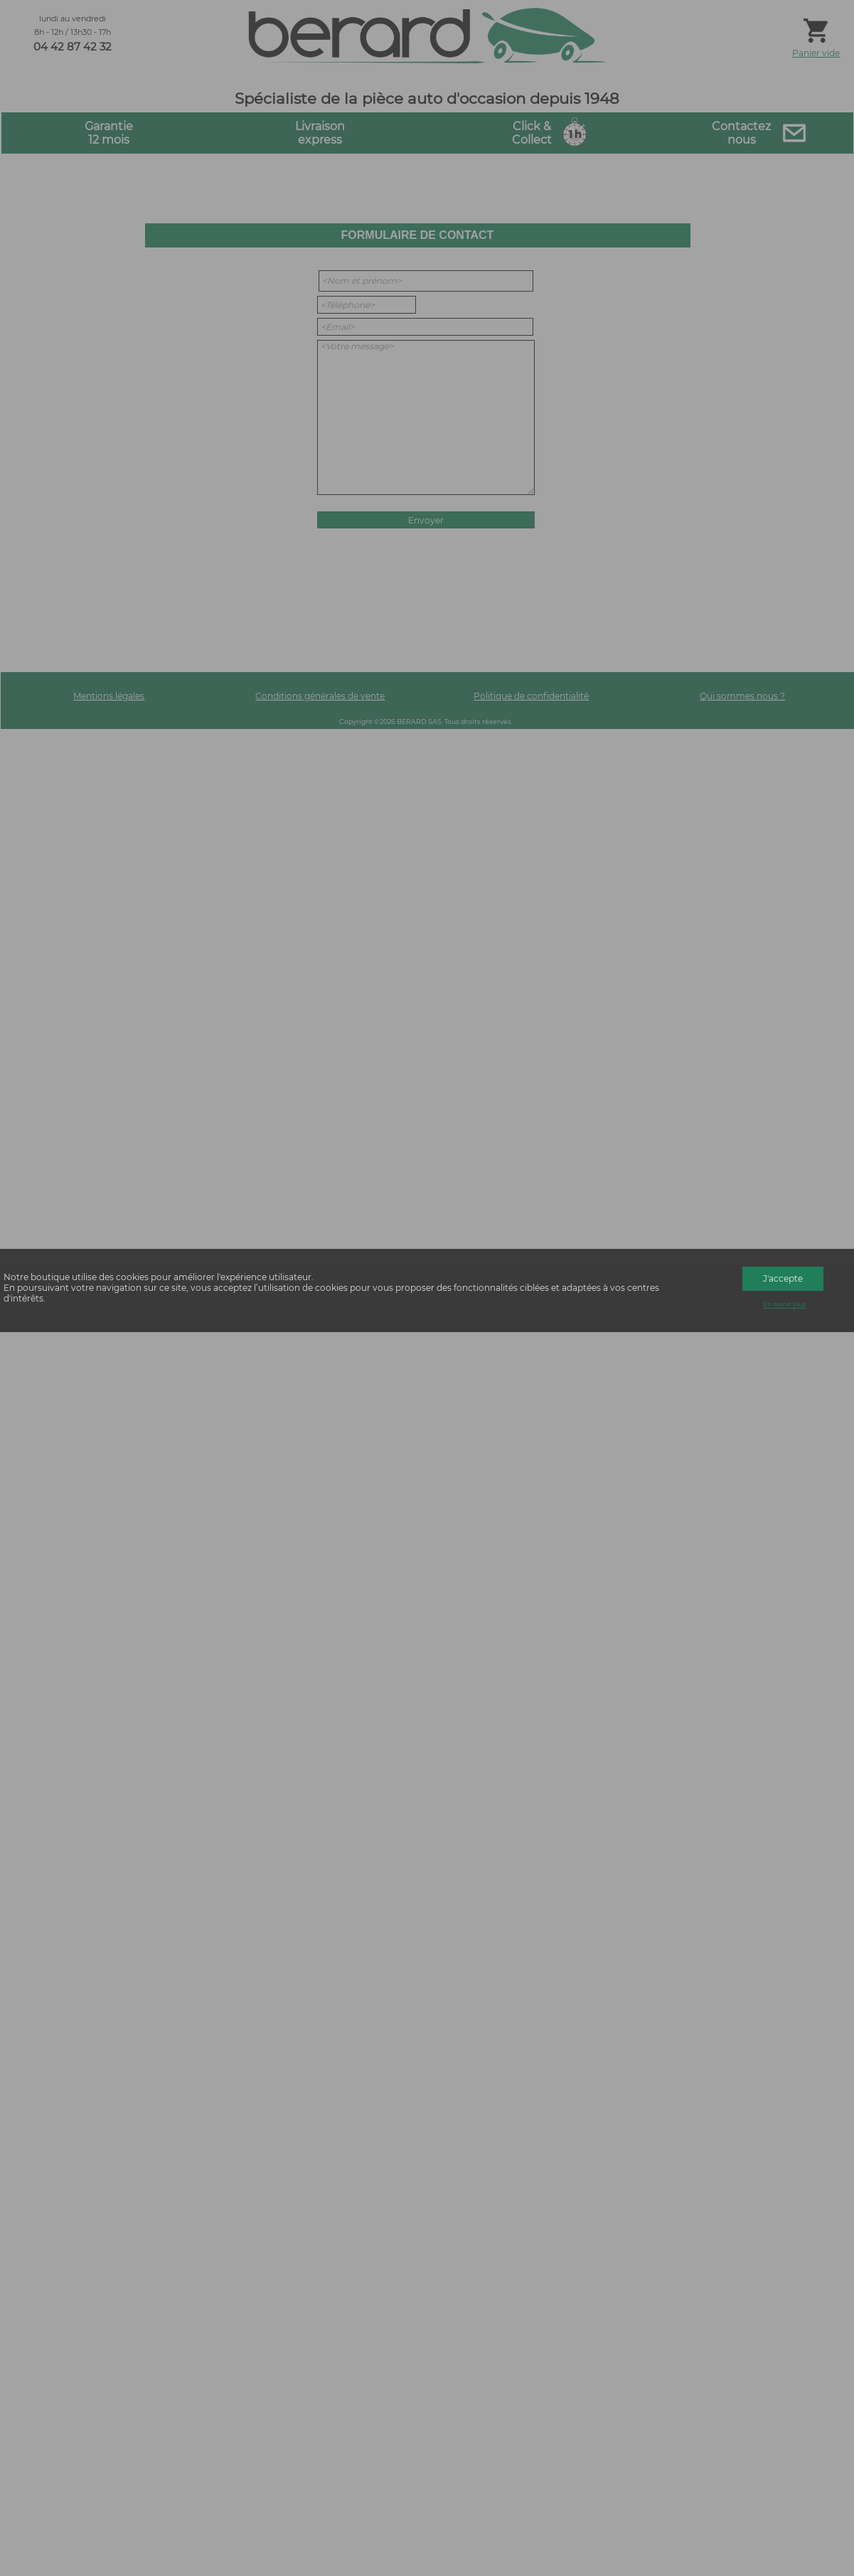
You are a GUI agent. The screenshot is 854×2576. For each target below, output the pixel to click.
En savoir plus (784, 1305)
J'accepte (783, 1278)
